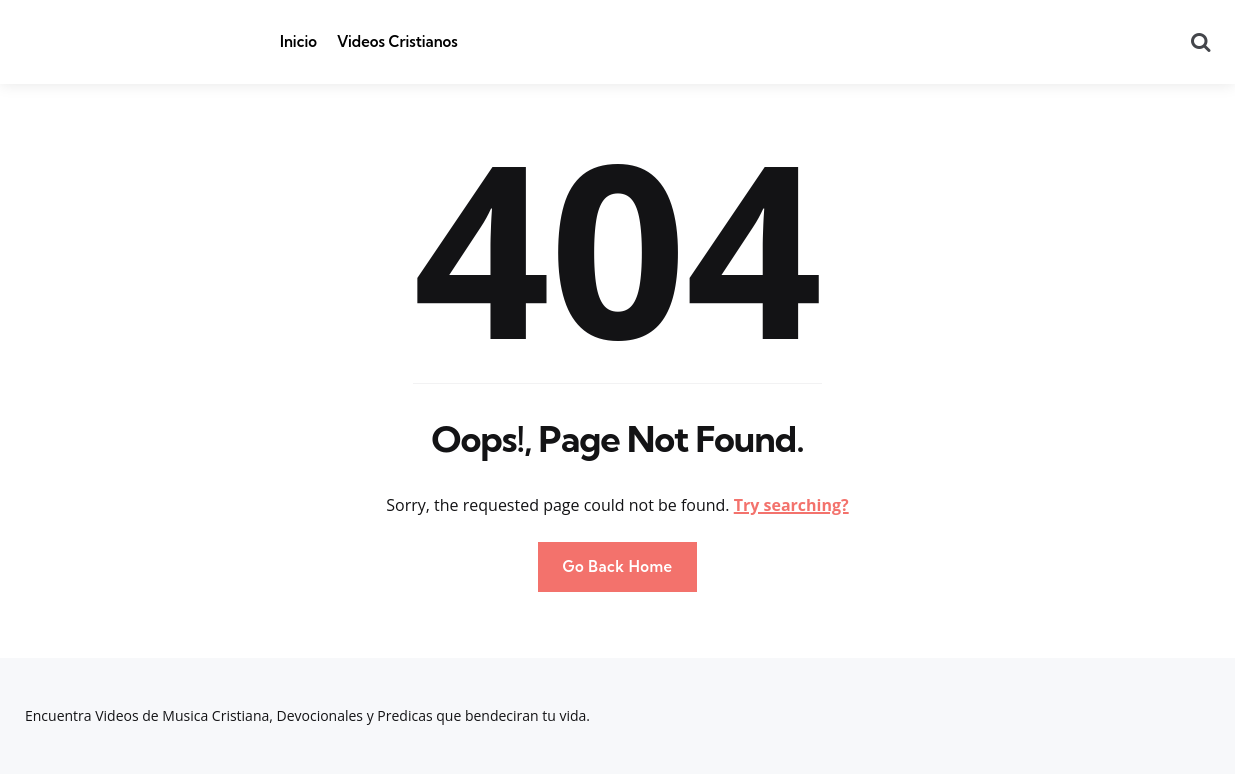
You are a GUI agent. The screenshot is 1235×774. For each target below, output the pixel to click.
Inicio (298, 41)
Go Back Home (617, 566)
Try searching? (791, 505)
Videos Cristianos (397, 41)
